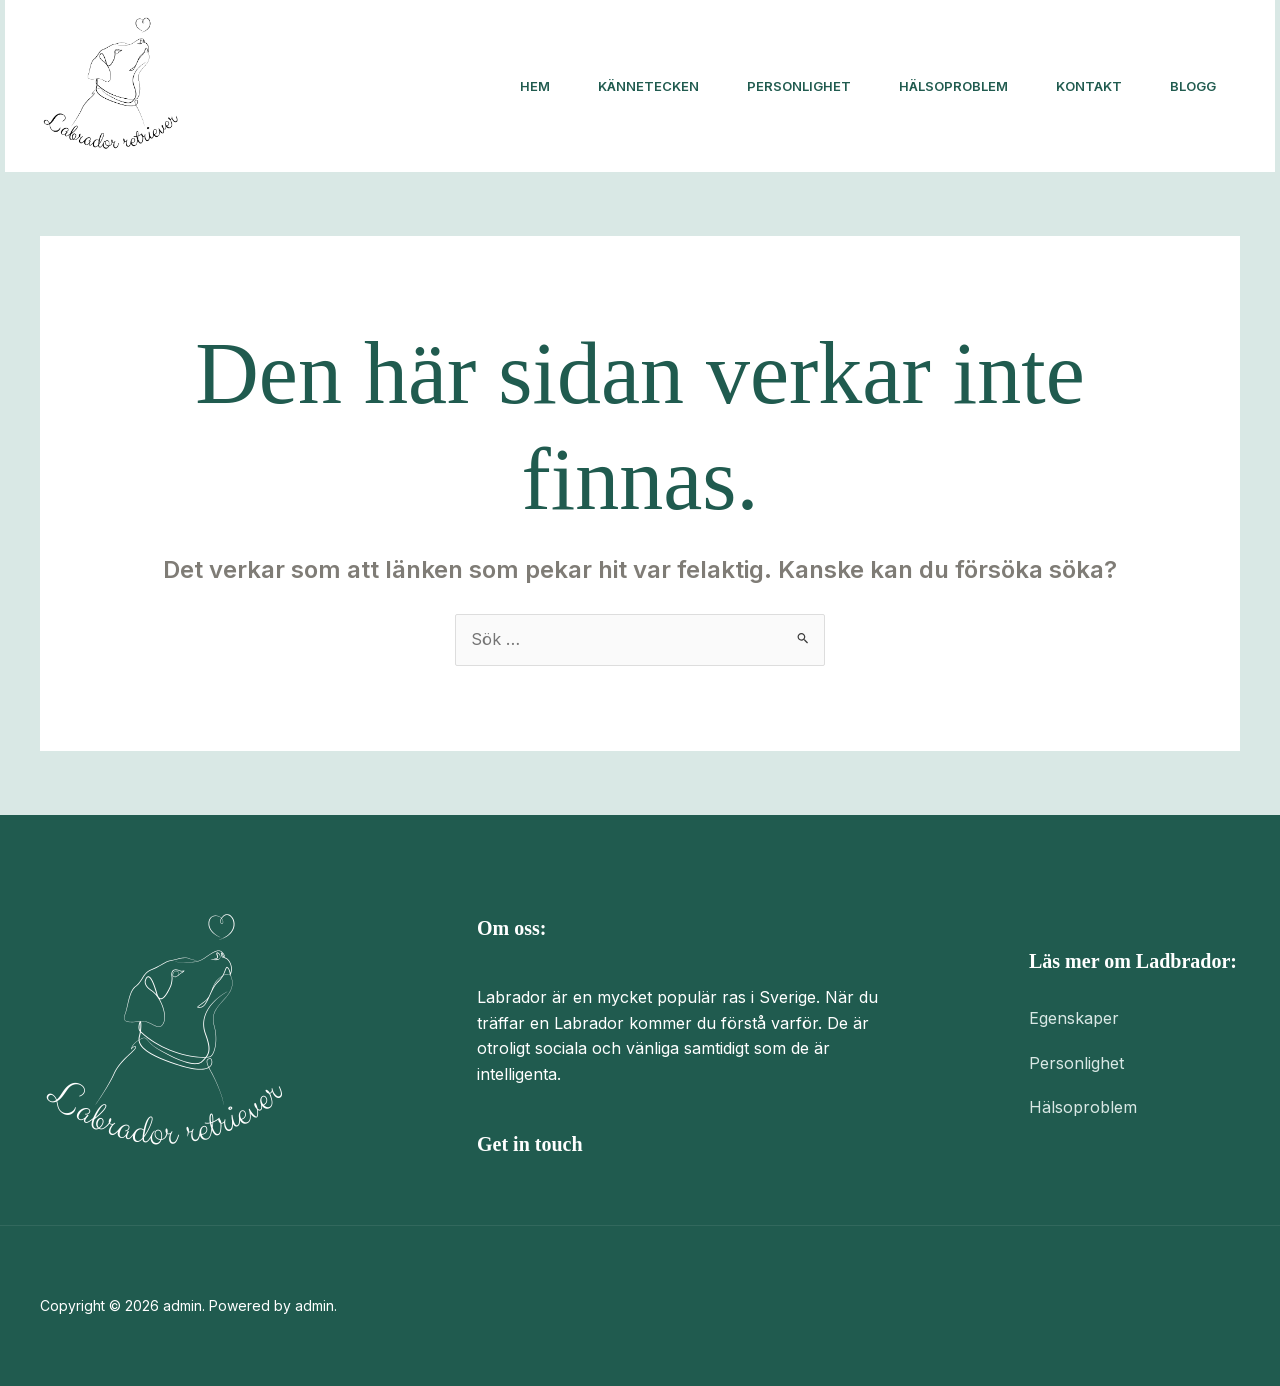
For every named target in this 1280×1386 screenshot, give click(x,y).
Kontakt (1089, 86)
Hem (535, 86)
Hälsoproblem (953, 86)
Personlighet (799, 86)
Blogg (1193, 86)
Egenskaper (1074, 1018)
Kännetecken (648, 86)
